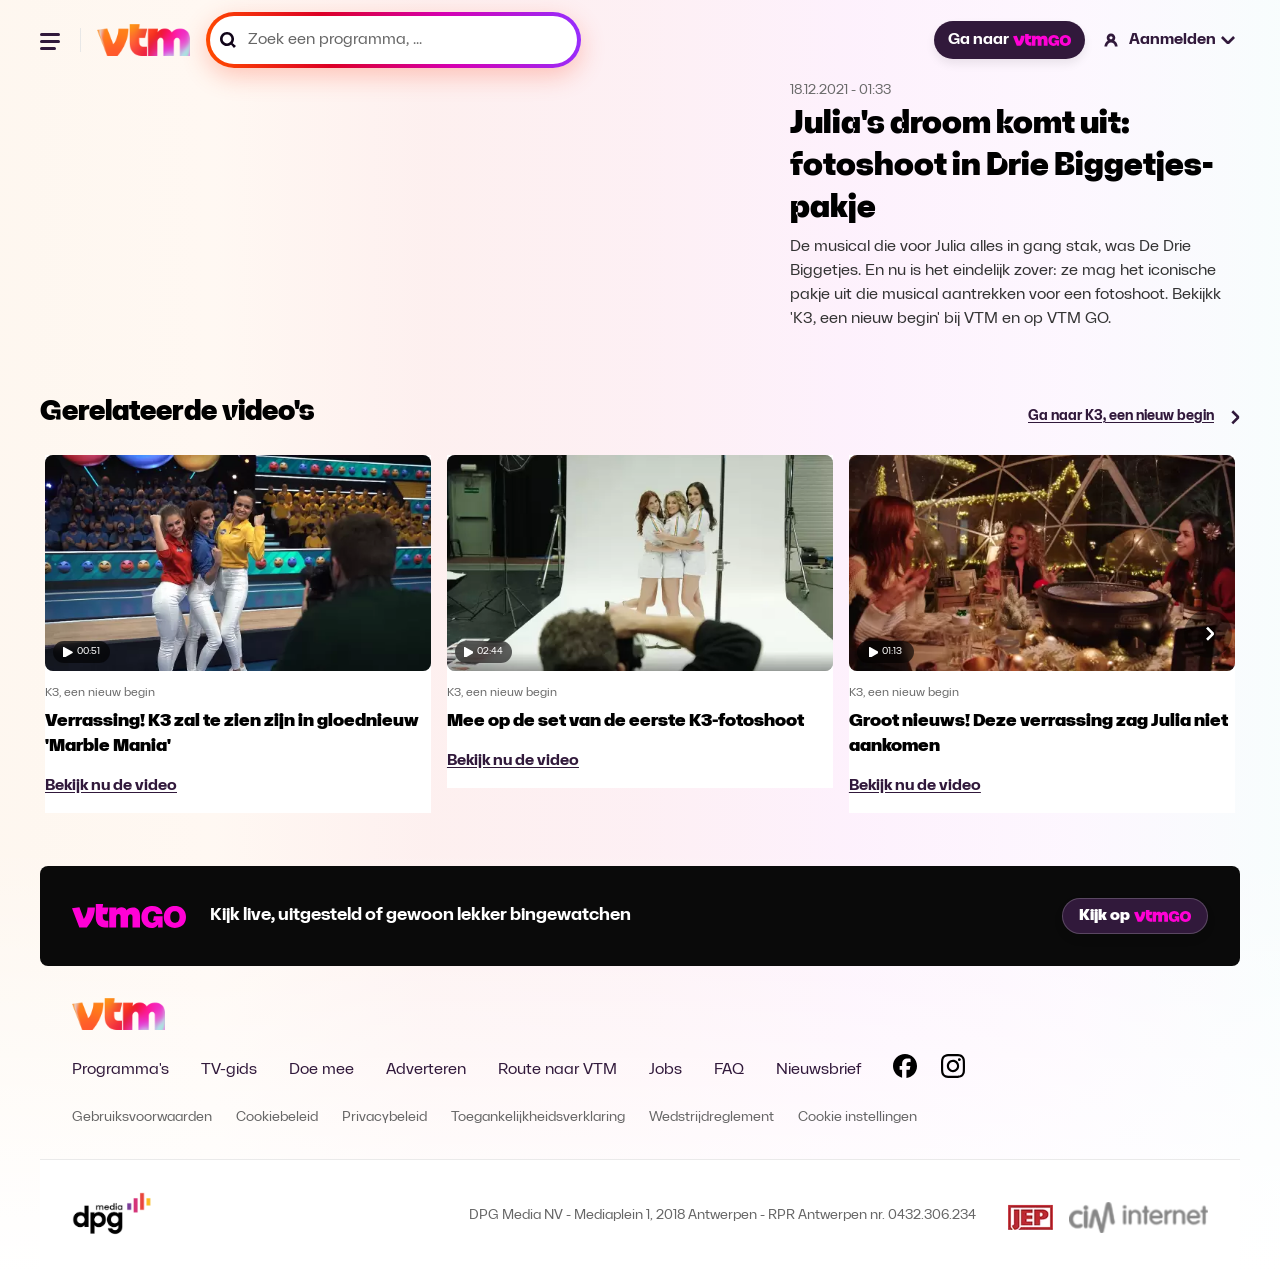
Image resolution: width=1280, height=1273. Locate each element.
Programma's (120, 1070)
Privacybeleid (384, 1117)
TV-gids (229, 1070)
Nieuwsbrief (818, 1070)
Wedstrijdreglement (711, 1117)
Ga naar (1009, 40)
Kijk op (1135, 916)
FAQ (729, 1070)
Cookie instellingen (857, 1117)
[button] (1170, 40)
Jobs (665, 1070)
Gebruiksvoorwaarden (142, 1117)
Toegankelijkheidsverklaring (538, 1117)
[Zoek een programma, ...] (393, 40)
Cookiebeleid (277, 1117)
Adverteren (426, 1070)
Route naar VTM (557, 1070)
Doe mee (321, 1070)
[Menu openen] (52, 40)
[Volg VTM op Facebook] (905, 1070)
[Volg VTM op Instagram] (953, 1070)
